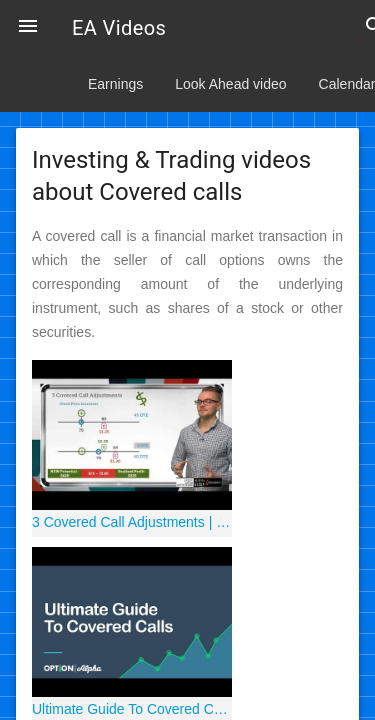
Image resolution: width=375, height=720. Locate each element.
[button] (28, 28)
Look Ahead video (230, 84)
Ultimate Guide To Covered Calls (132, 709)
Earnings (115, 84)
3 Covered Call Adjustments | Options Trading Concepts (132, 522)
